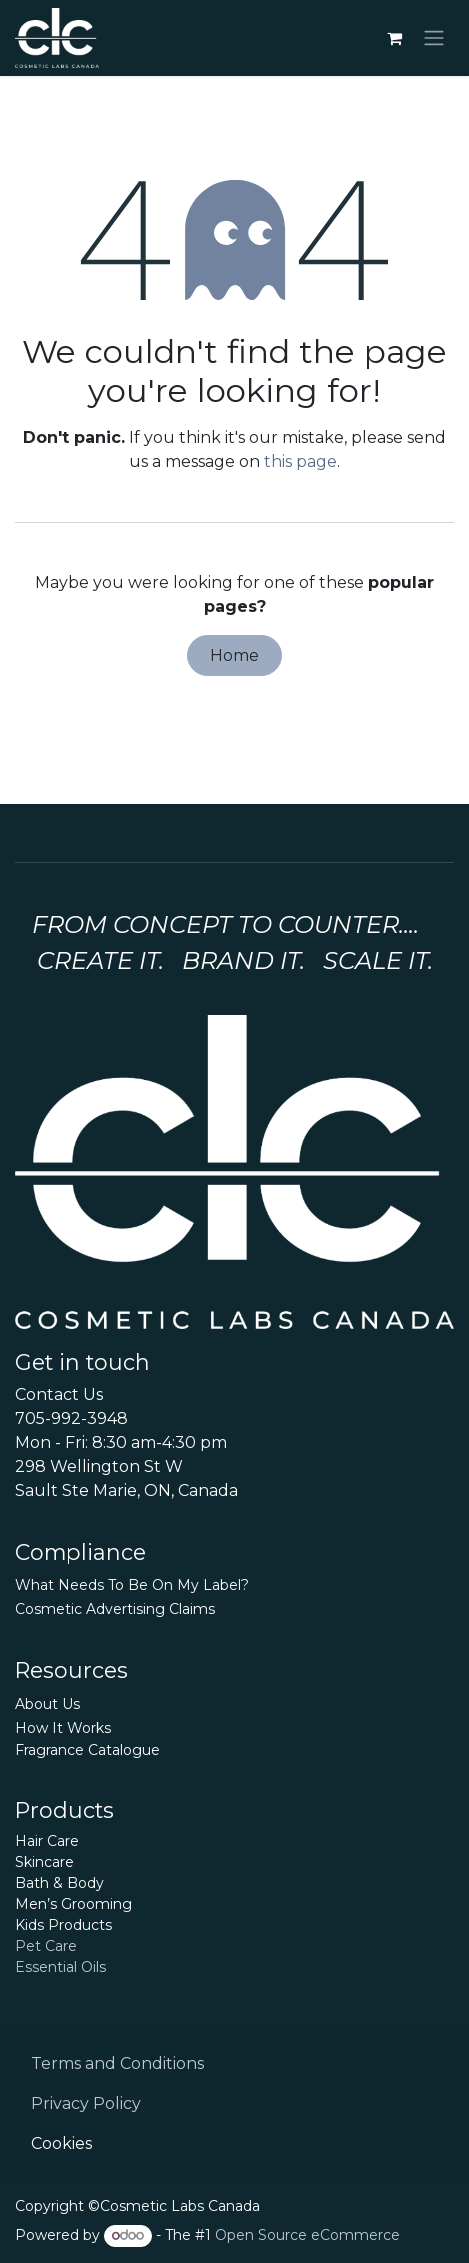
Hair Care (47, 1841)
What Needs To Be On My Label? (132, 1585)
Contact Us (59, 1394)
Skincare (44, 1862)
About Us (47, 1704)
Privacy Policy (86, 2103)
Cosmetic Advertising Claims (115, 1609)
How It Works (63, 1728)
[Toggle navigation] (434, 38)
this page (300, 461)
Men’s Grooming (73, 1904)
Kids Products (63, 1925)
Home (234, 655)
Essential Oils (60, 1967)
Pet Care (46, 1946)
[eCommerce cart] (394, 38)
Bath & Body (59, 1883)
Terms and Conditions (117, 2063)
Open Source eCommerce (307, 2235)
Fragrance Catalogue (87, 1750)
